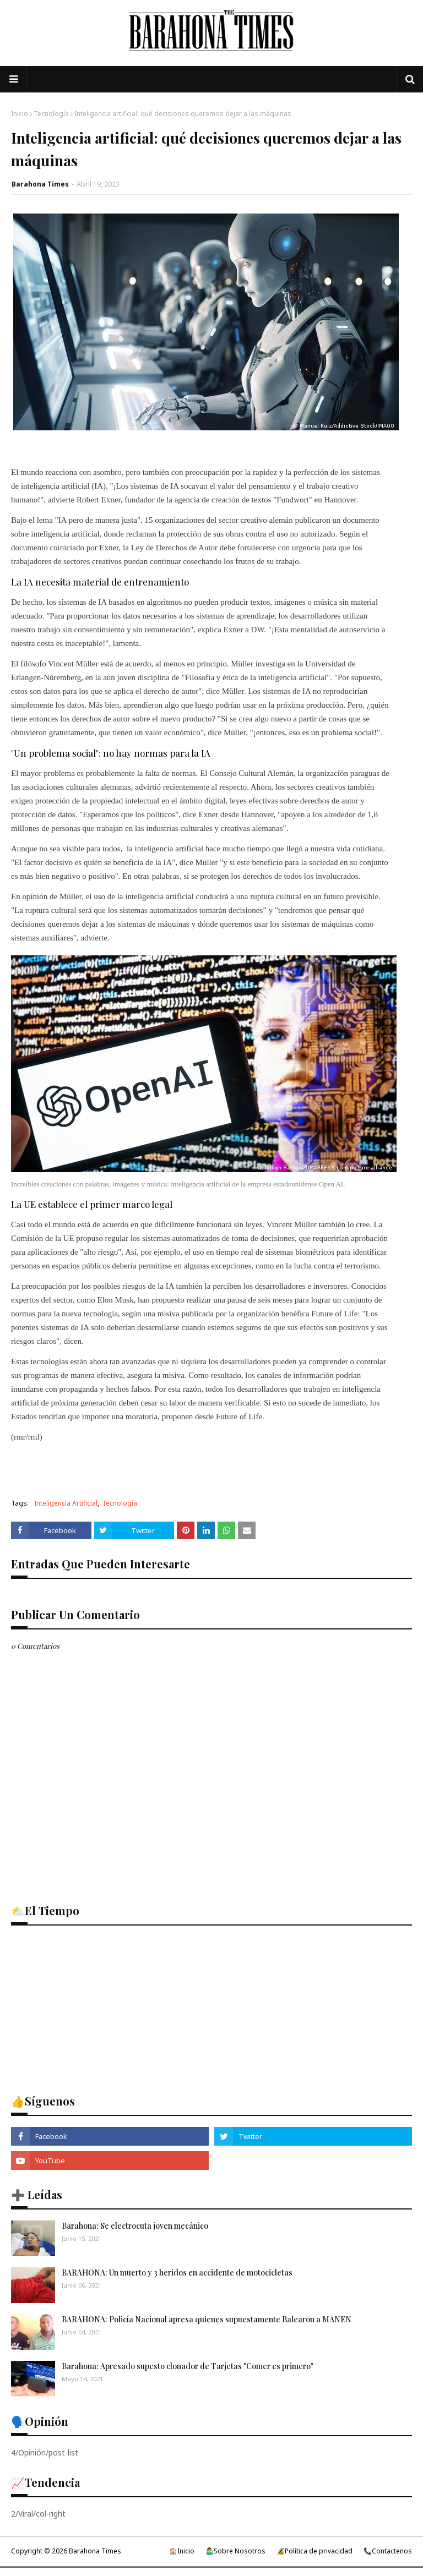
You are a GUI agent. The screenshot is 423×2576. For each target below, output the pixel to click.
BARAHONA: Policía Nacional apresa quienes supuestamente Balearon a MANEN (206, 2319)
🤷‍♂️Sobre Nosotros (235, 2551)
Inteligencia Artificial (65, 1503)
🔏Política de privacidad (314, 2551)
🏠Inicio (181, 2551)
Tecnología (51, 113)
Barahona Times (40, 184)
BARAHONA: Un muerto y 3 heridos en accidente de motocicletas (177, 2272)
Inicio (19, 113)
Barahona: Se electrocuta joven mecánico (135, 2225)
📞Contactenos (388, 2551)
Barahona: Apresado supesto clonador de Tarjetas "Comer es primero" (187, 2366)
